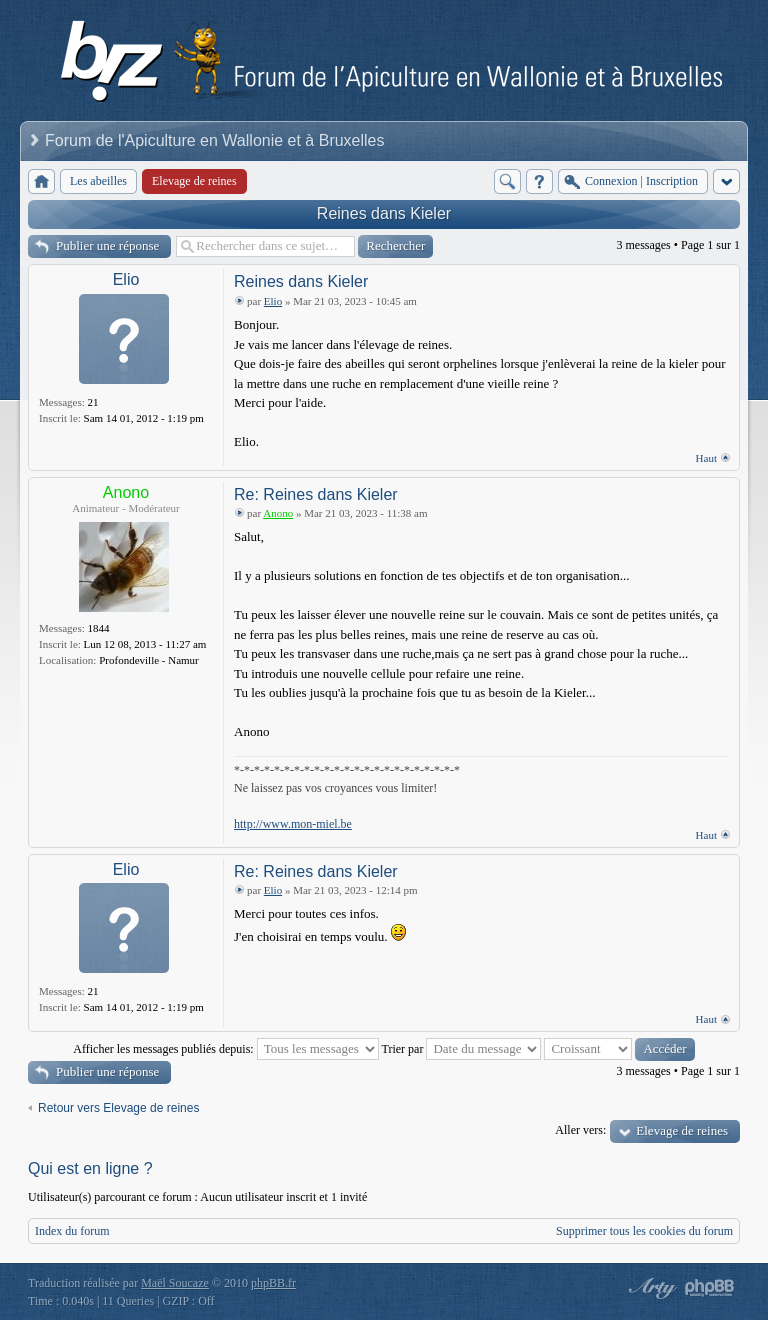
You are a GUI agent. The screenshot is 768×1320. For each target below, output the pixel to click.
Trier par (462, 1049)
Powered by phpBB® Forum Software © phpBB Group (710, 1288)
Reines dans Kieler (384, 213)
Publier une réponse (107, 245)
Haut (706, 458)
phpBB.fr (273, 1283)
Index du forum (72, 1231)
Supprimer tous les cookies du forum (644, 1231)
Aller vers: (580, 1130)
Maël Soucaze (175, 1283)
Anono (126, 492)
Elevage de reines (682, 1130)
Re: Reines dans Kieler (316, 494)
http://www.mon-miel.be (293, 824)
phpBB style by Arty (650, 1288)
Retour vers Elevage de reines (118, 1108)
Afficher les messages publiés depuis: (225, 1049)
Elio (126, 279)
